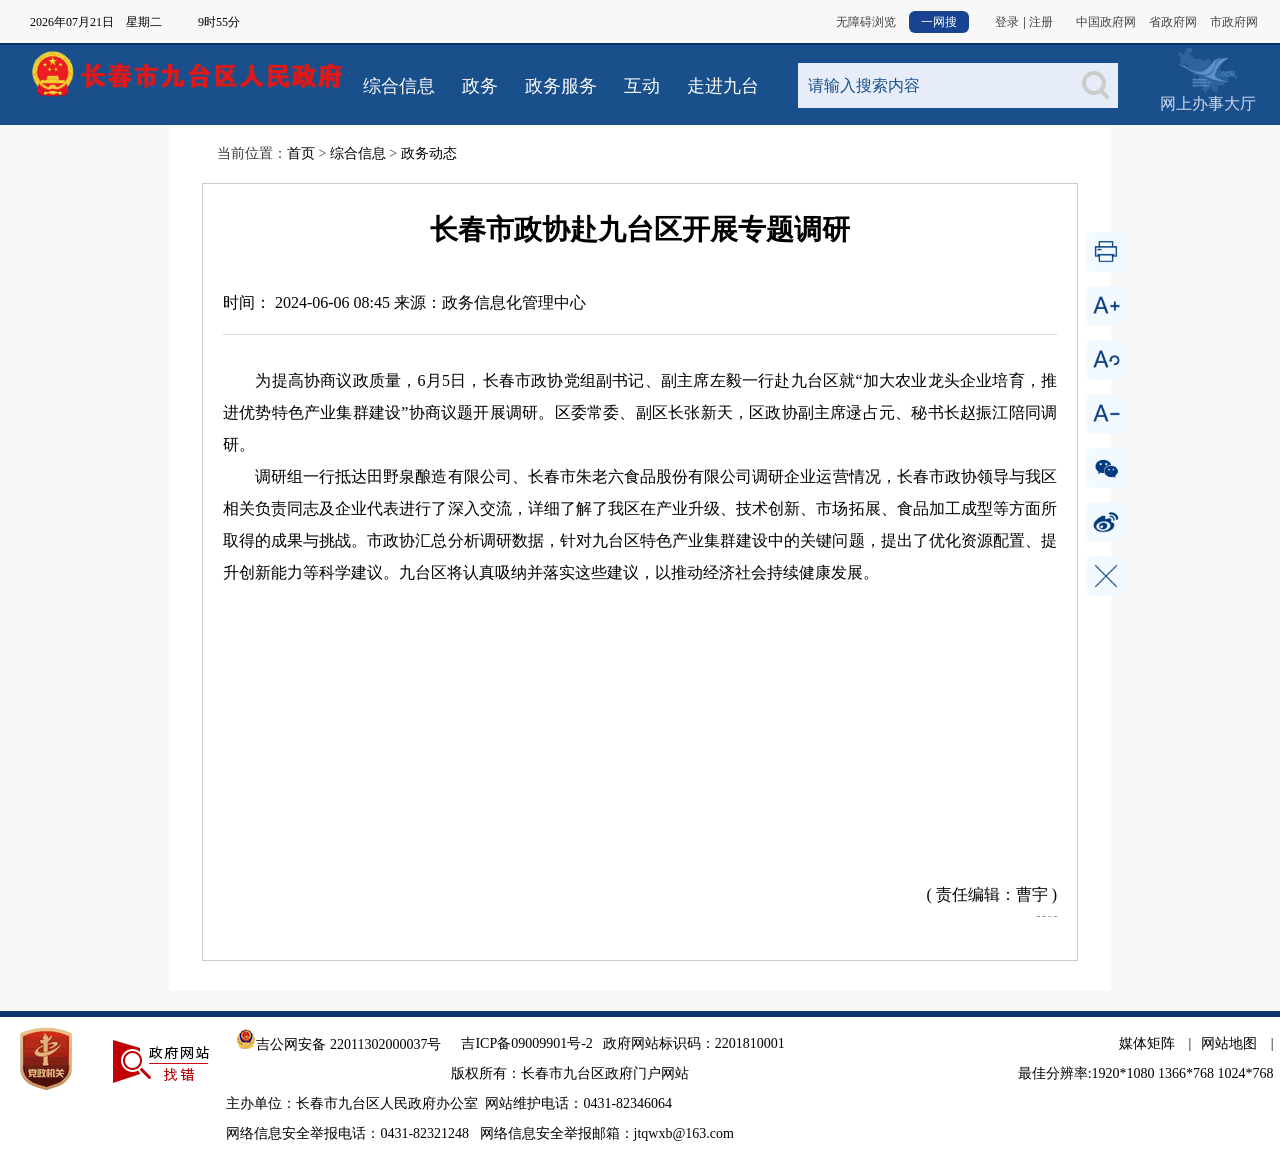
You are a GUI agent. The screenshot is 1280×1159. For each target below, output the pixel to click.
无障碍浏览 (866, 22)
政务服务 (561, 86)
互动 (642, 86)
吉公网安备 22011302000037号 (338, 1044)
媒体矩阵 (1147, 1043)
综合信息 (399, 86)
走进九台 (723, 86)
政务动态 (429, 153)
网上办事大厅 (1207, 69)
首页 (301, 153)
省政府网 (1173, 22)
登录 (1007, 22)
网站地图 (1229, 1043)
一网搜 (939, 22)
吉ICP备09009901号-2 (526, 1043)
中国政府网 (1106, 22)
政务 (480, 86)
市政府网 (1234, 22)
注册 (1041, 22)
